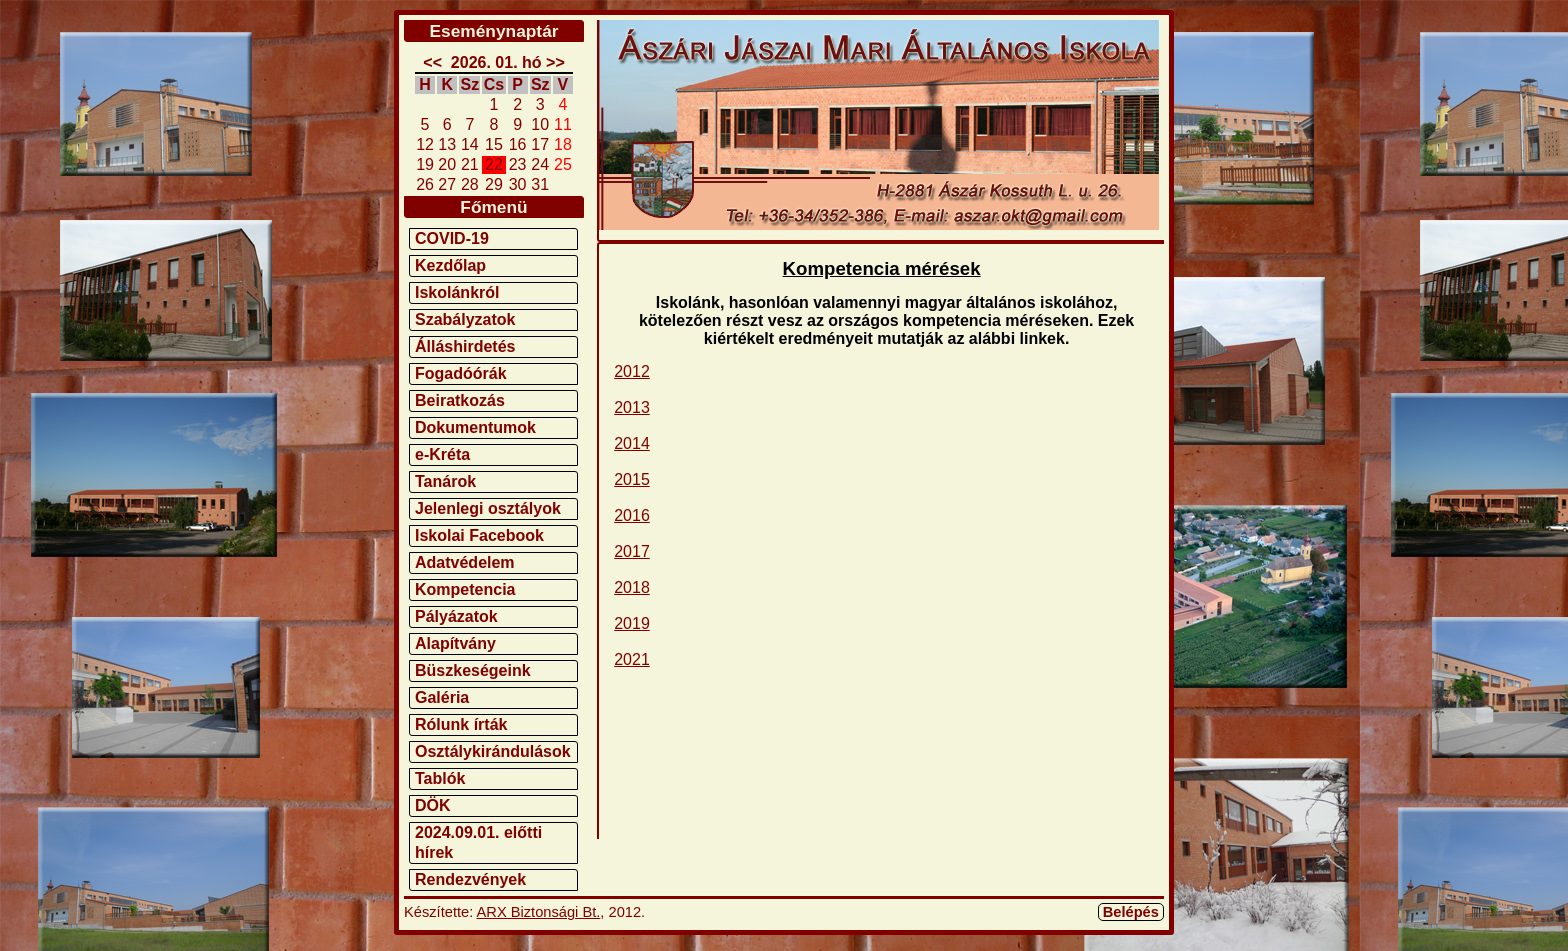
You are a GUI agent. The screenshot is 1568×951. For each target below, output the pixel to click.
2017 (632, 551)
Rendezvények (470, 879)
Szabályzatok (465, 319)
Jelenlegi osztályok (488, 508)
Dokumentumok (475, 427)
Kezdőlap (450, 265)
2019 (632, 623)
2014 (632, 443)
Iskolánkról (457, 292)
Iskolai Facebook (479, 535)
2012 (632, 371)
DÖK (433, 805)
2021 (632, 659)
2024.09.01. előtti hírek (478, 842)
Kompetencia (465, 589)
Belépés (1131, 912)
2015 (632, 479)
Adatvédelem (465, 562)
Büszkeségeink (473, 670)
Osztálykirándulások (493, 751)
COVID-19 (452, 238)
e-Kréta (442, 454)
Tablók (440, 778)
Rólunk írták (461, 724)
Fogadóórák (461, 373)
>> (555, 62)
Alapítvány (455, 643)
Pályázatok (456, 616)
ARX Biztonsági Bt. (539, 912)
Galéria (442, 697)
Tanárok (445, 481)
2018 (632, 587)
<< (432, 62)
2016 (632, 515)
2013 (632, 407)
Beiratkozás (460, 400)
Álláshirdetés (465, 346)
